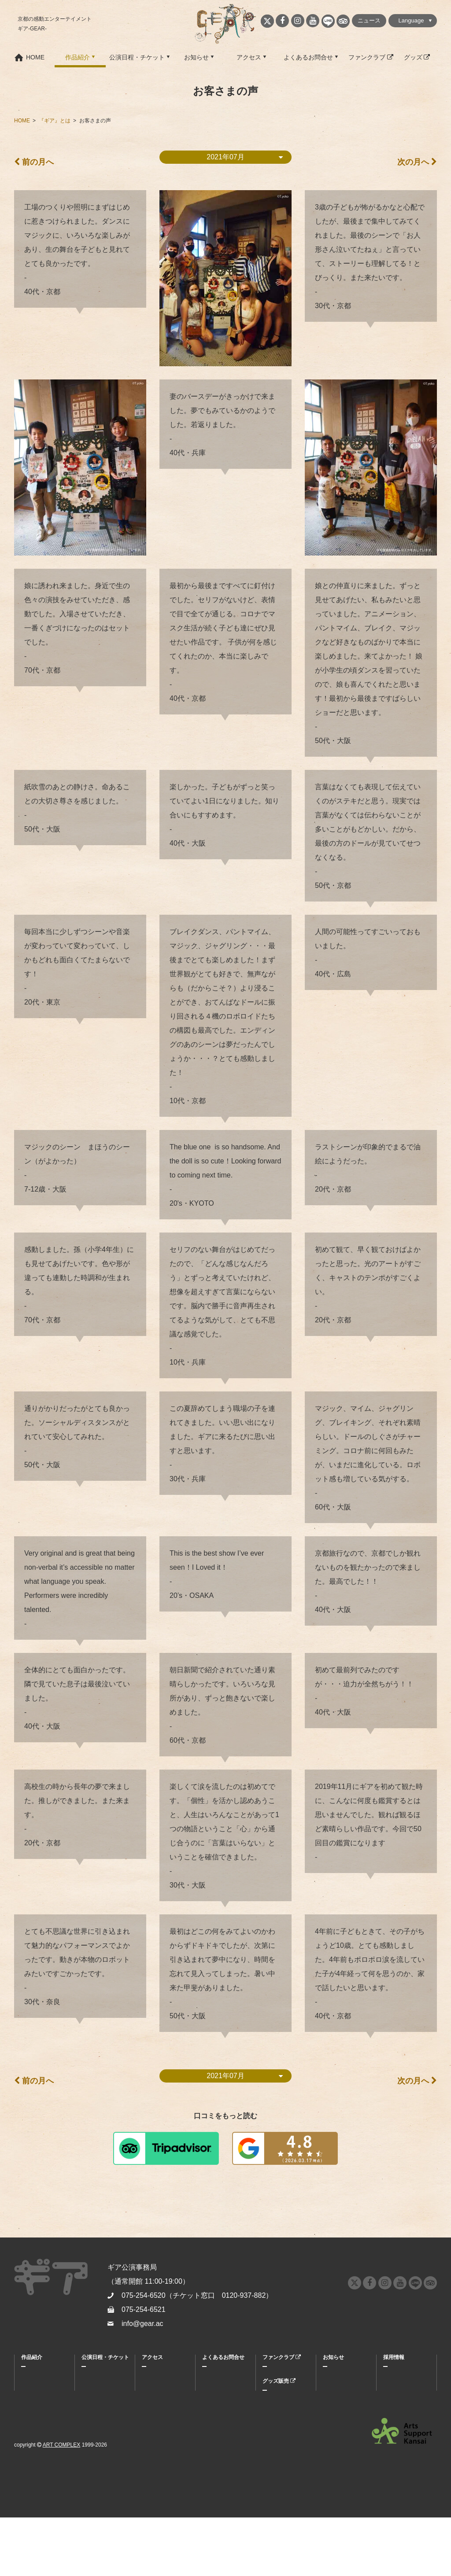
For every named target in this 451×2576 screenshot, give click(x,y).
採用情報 (393, 2357)
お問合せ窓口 (218, 2388)
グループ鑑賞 (97, 2429)
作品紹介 (77, 57)
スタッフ (31, 2411)
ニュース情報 (339, 2376)
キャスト (31, 2399)
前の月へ (34, 161)
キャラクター (37, 2388)
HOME (35, 57)
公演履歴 (31, 2434)
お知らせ (196, 57)
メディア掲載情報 (344, 2388)
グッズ (417, 57)
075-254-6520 (144, 2295)
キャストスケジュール (97, 2414)
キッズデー (94, 2440)
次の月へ (417, 161)
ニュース (369, 20)
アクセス (249, 57)
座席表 (89, 2399)
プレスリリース (341, 2399)
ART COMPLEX (62, 2503)
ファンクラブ (370, 57)
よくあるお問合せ (308, 57)
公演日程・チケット (137, 57)
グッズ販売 (279, 2381)
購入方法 (92, 2376)
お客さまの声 (37, 2422)
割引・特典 (94, 2388)
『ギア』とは (37, 2376)
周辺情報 (152, 2388)
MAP (147, 2376)
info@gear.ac (142, 2323)
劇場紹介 (152, 2399)
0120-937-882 (244, 2295)
